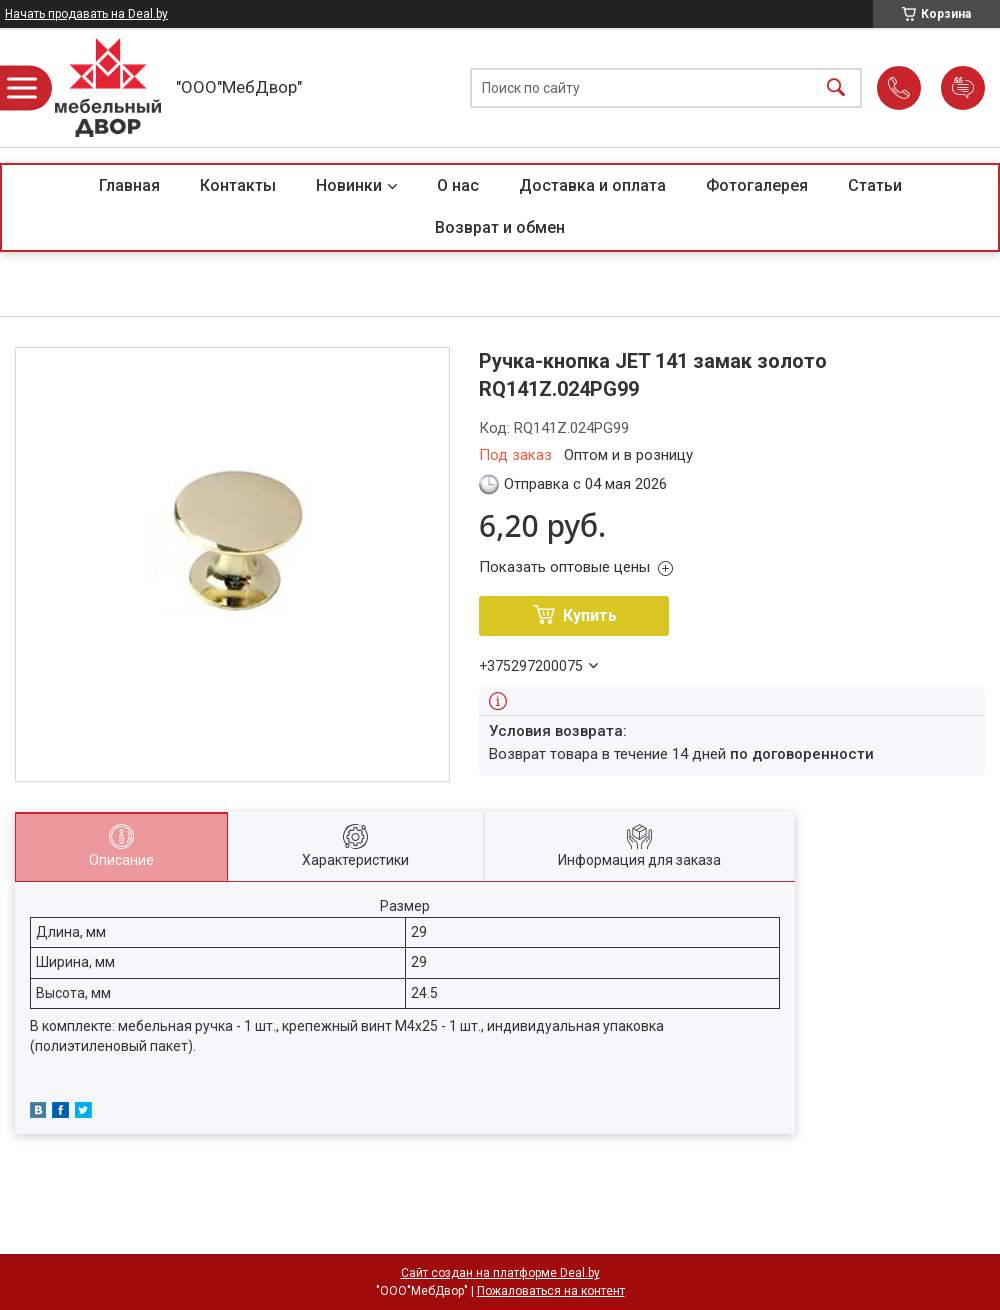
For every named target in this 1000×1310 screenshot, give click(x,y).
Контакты (238, 185)
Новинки (349, 185)
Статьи (875, 185)
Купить (590, 615)
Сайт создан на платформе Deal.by (500, 1273)
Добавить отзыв (963, 88)
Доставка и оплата (592, 185)
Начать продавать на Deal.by (86, 14)
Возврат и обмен (500, 227)
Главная (129, 185)
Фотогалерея (757, 185)
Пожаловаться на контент (551, 1291)
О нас (458, 185)
